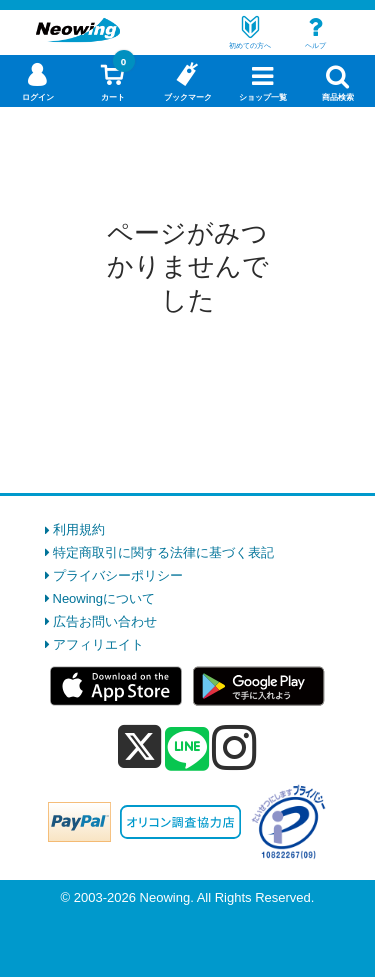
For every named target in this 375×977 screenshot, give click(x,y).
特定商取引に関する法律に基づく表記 (163, 552)
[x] (139, 747)
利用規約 (79, 529)
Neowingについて (104, 598)
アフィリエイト (98, 644)
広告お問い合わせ (105, 621)
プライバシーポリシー (118, 575)
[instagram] (234, 747)
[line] (187, 750)
